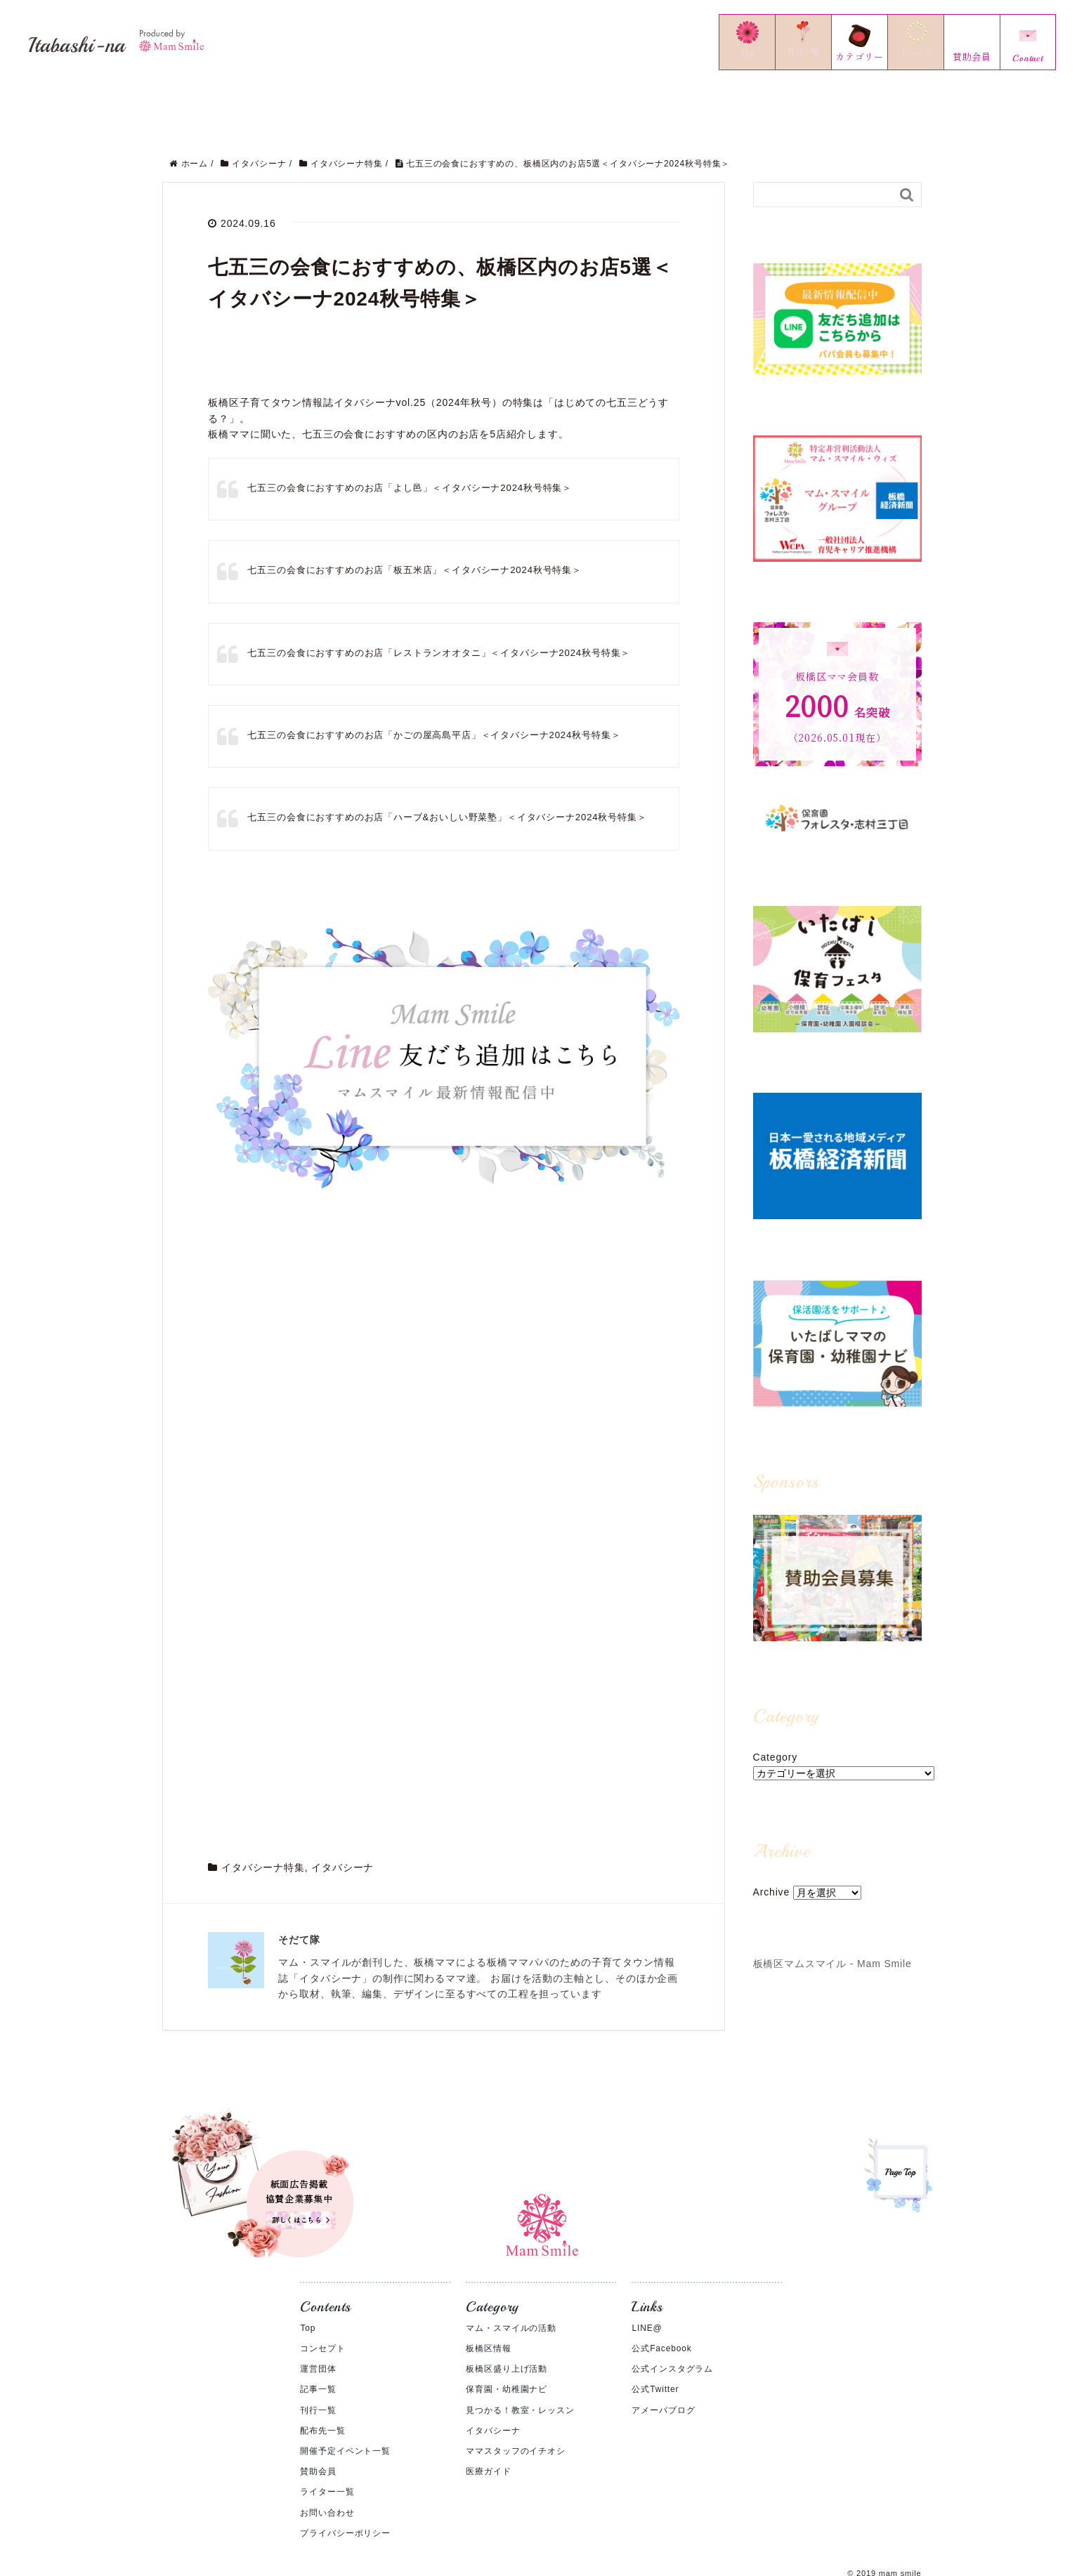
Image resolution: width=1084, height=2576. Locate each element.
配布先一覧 (322, 2383)
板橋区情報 (488, 2301)
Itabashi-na (144, 41)
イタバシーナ (342, 1158)
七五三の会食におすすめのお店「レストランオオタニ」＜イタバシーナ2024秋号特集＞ (452, 637)
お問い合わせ (327, 2466)
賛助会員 (318, 2424)
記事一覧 (318, 2343)
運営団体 (318, 2322)
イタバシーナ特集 (263, 1158)
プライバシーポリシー (345, 2486)
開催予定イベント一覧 (345, 2404)
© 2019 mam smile (884, 2526)
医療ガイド (488, 2424)
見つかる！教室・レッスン (520, 2363)
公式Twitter (655, 2343)
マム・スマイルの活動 (511, 2281)
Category (775, 1741)
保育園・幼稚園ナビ (506, 2343)
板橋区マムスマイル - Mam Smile (832, 1948)
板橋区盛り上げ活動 (506, 2322)
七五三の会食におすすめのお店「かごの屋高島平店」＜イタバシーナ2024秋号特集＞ (447, 719)
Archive (771, 1876)
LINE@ (647, 2281)
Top (307, 2281)
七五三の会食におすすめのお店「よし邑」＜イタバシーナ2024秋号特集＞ (421, 472)
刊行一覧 (318, 2363)
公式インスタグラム (672, 2322)
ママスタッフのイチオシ (515, 2404)
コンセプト (322, 2301)
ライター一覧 (327, 2445)
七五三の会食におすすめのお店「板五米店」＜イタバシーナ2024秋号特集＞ (426, 554)
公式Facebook (661, 2301)
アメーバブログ (663, 2363)
